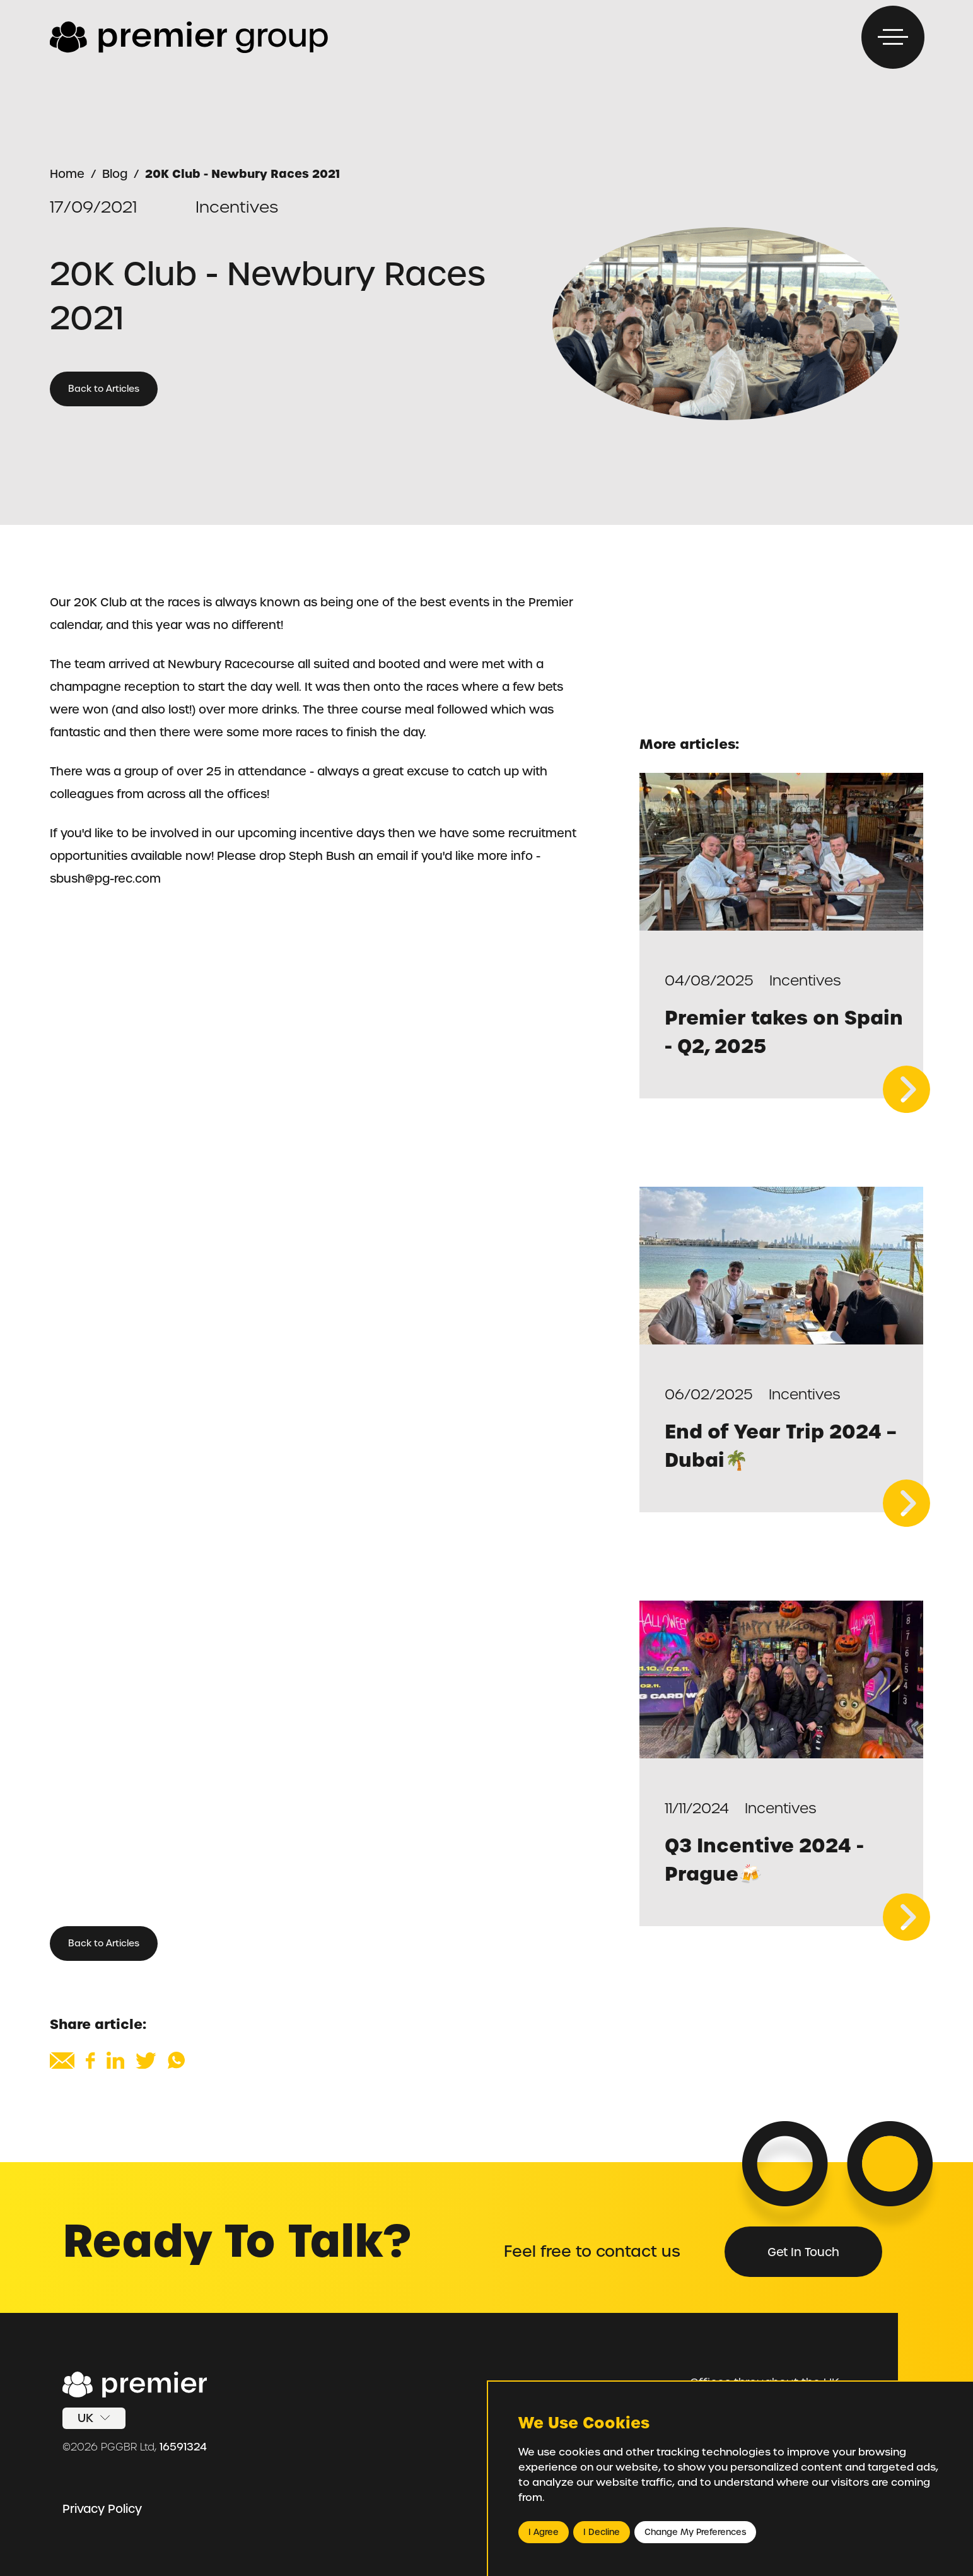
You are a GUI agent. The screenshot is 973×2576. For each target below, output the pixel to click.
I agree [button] (543, 2532)
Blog (114, 174)
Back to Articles (103, 388)
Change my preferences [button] (695, 2532)
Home (67, 174)
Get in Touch (803, 2252)
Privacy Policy (102, 2509)
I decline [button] (601, 2532)
